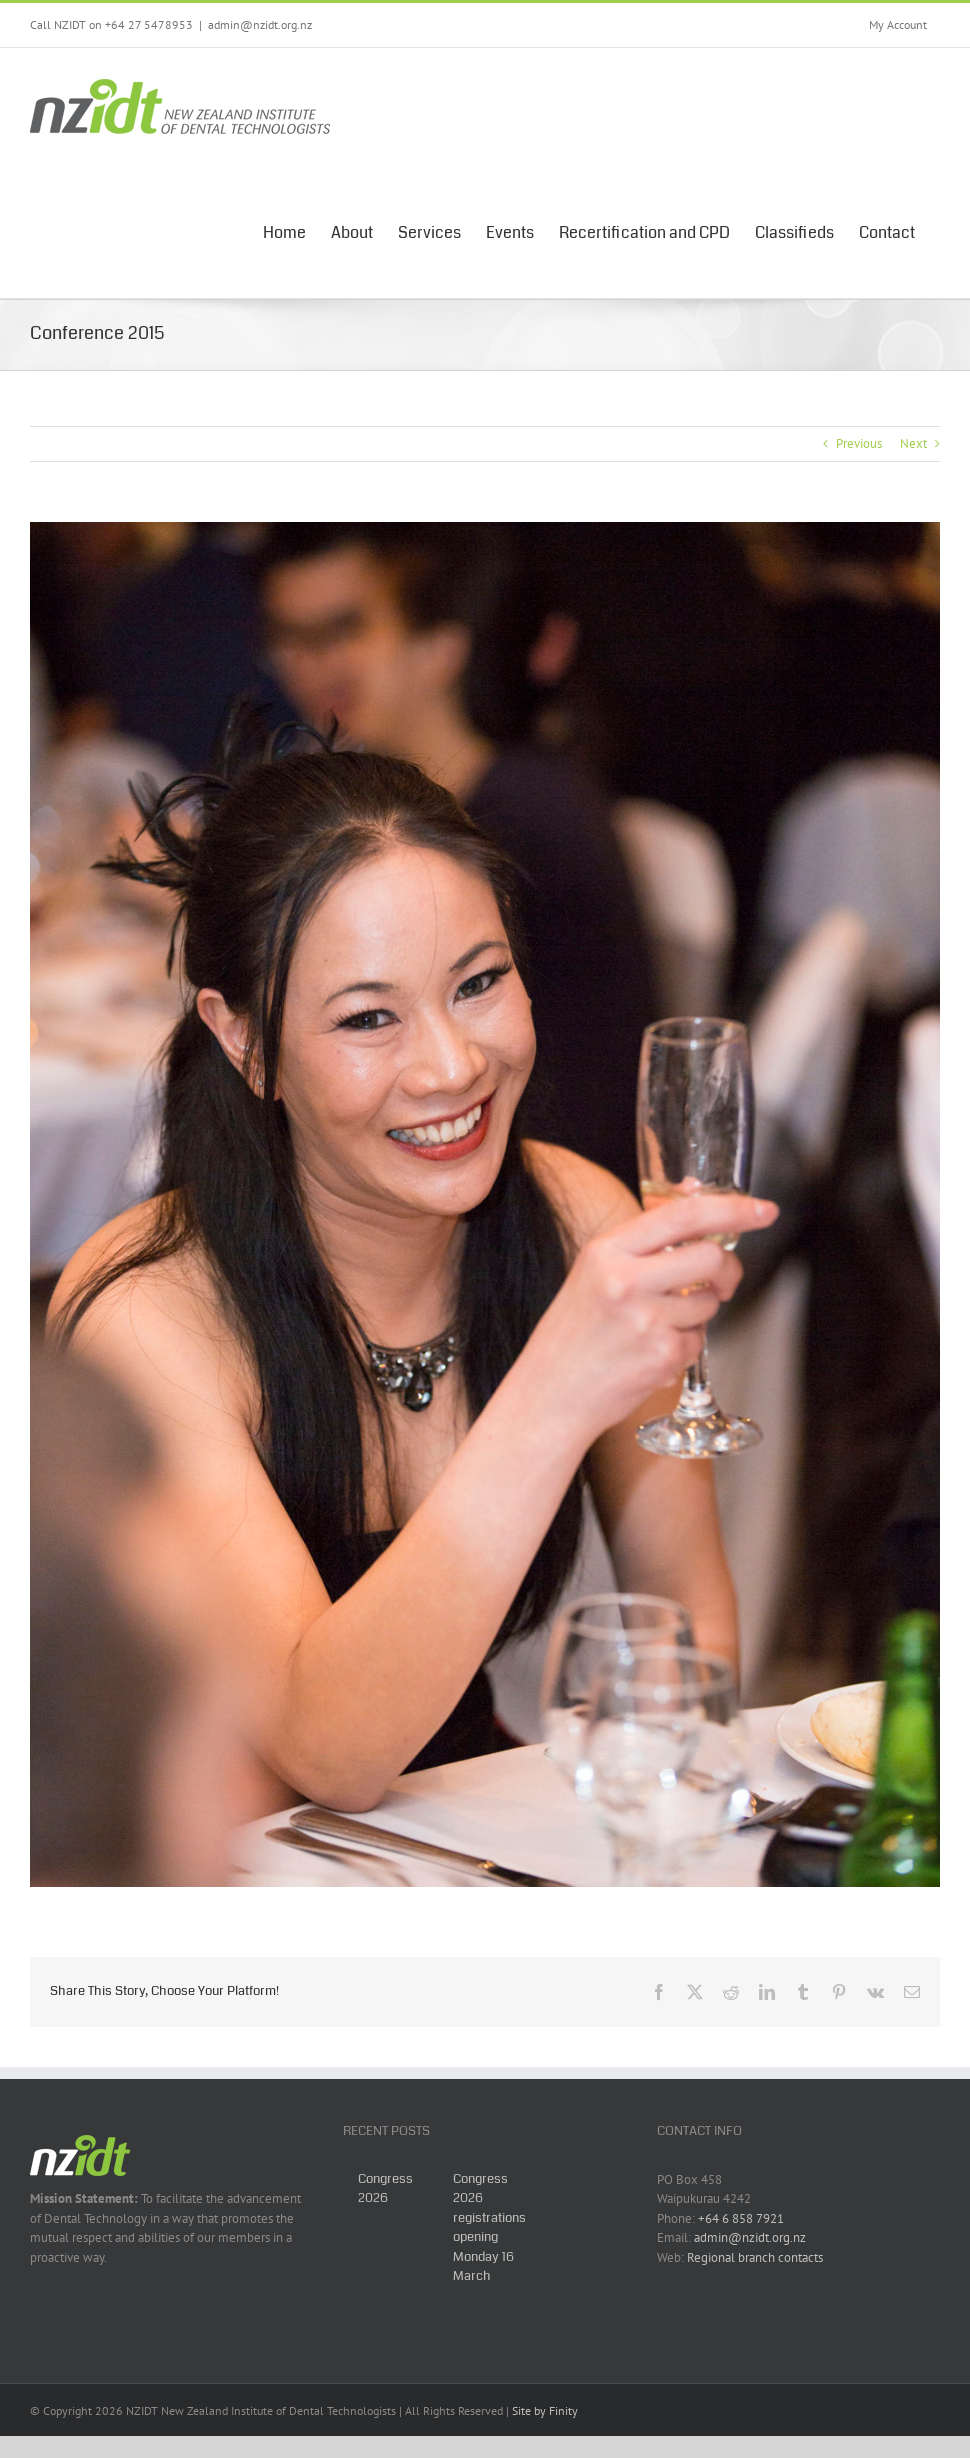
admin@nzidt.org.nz (260, 24)
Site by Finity (545, 2410)
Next (913, 443)
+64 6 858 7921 (741, 2218)
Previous (859, 443)
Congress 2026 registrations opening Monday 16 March (489, 2228)
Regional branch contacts (755, 2257)
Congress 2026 (385, 2189)
